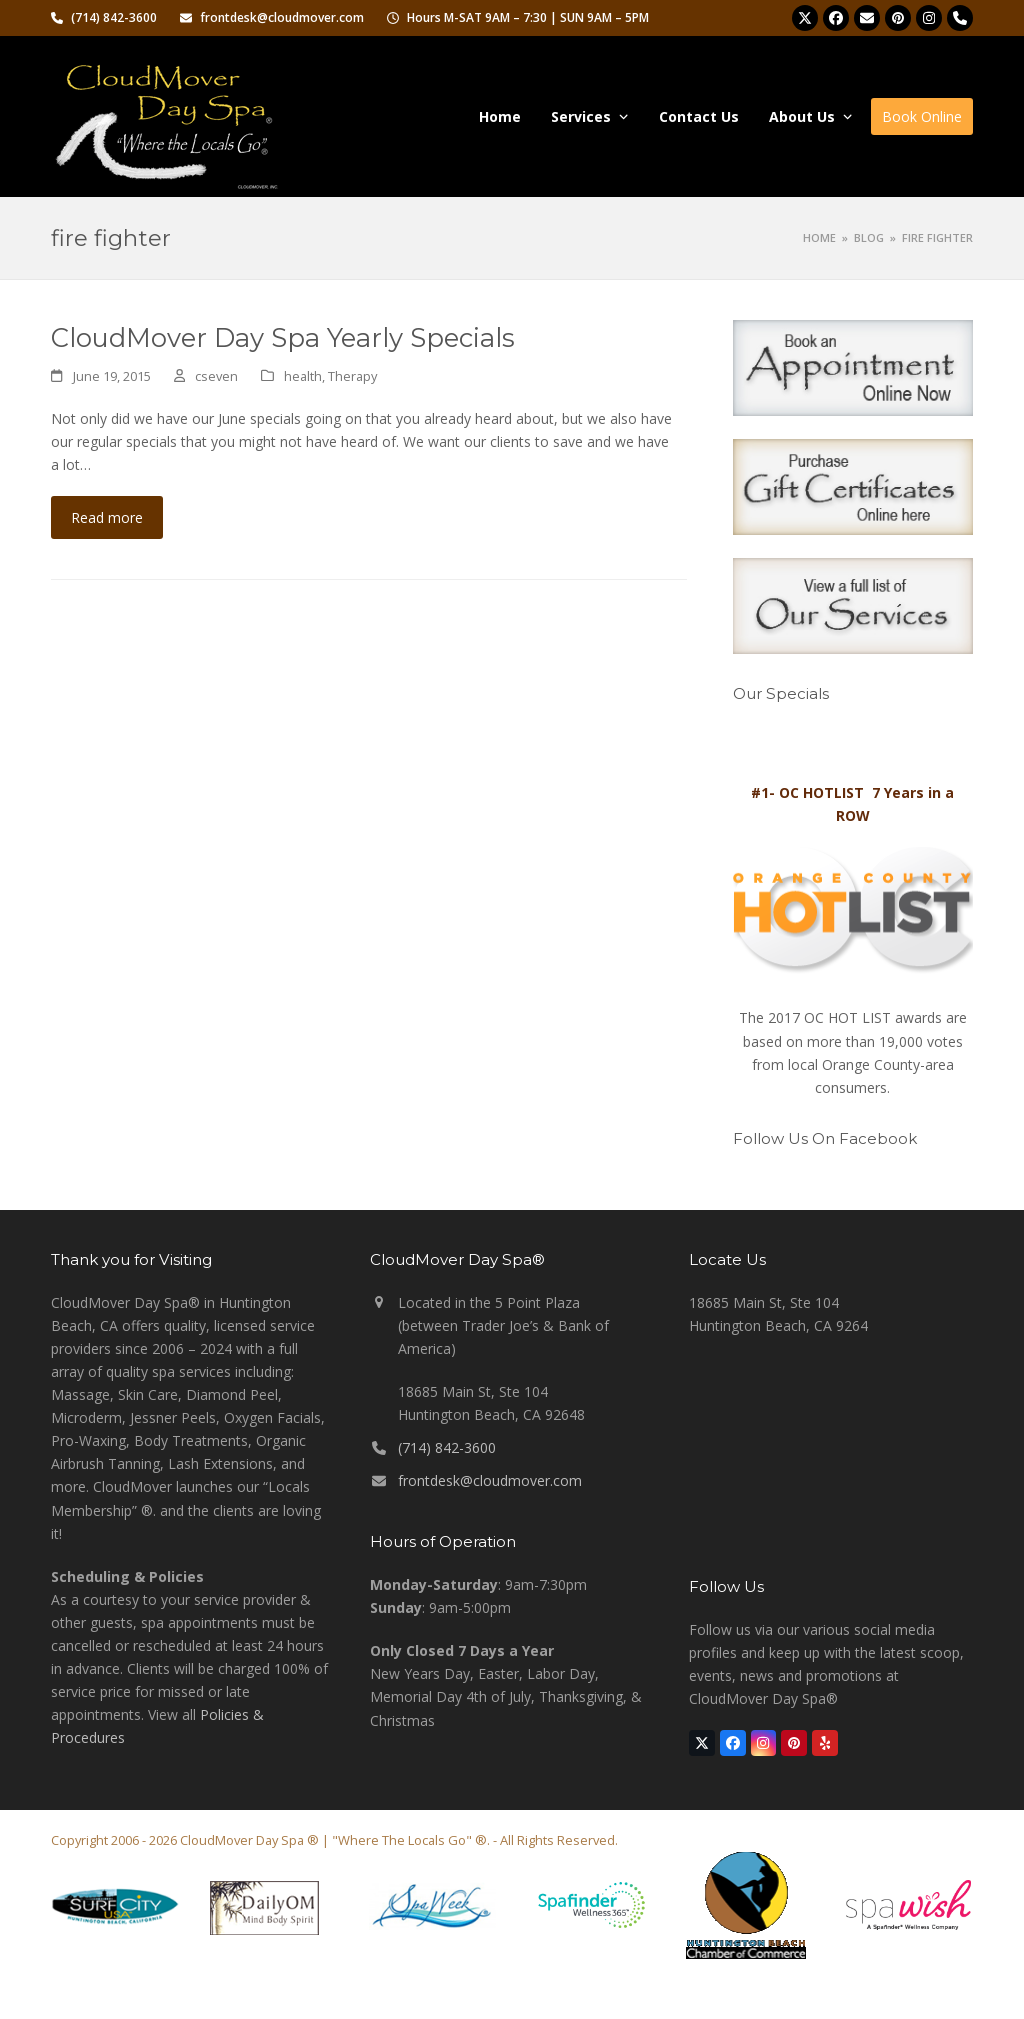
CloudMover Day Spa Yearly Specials (283, 337)
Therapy (352, 376)
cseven (216, 376)
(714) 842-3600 (447, 1447)
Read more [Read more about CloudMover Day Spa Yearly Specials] (107, 517)
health (303, 376)
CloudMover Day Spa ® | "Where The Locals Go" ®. (335, 1840)
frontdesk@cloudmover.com (490, 1480)
